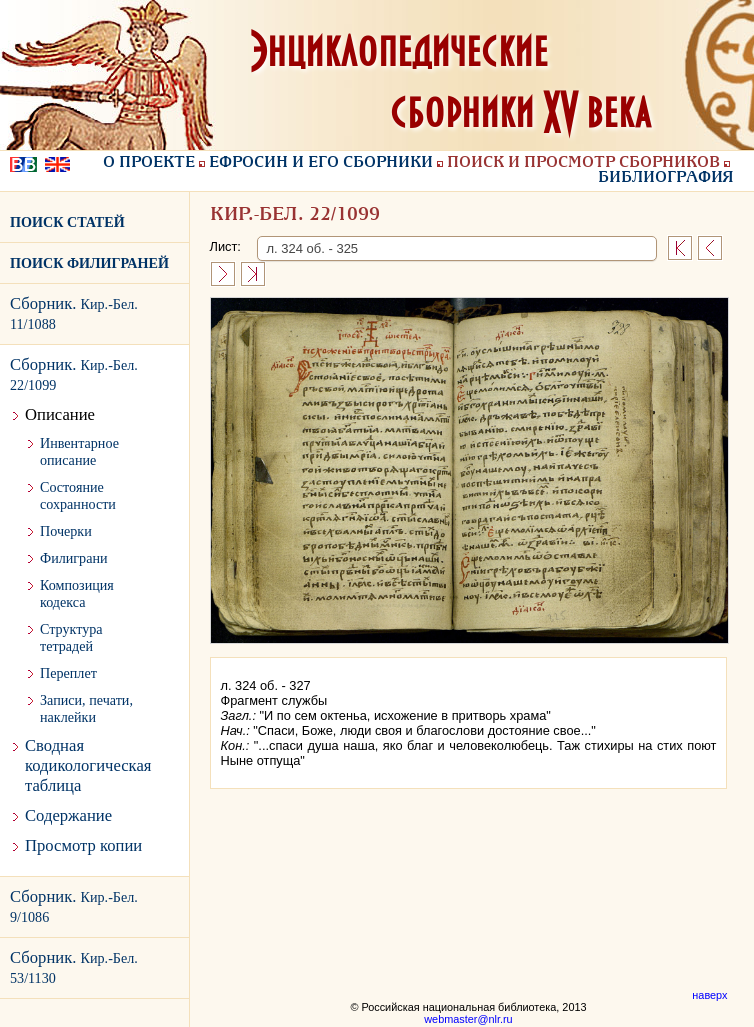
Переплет (68, 673)
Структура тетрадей (71, 637)
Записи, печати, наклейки (86, 708)
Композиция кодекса (77, 593)
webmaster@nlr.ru (468, 1019)
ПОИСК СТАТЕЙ (67, 222)
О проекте (149, 163)
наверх (709, 995)
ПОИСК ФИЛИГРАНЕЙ (89, 263)
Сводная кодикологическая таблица (88, 765)
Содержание (68, 815)
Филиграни (74, 558)
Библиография (666, 178)
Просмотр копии (83, 845)
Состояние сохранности (78, 495)
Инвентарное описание (79, 451)
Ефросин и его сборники (321, 163)
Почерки (66, 531)
